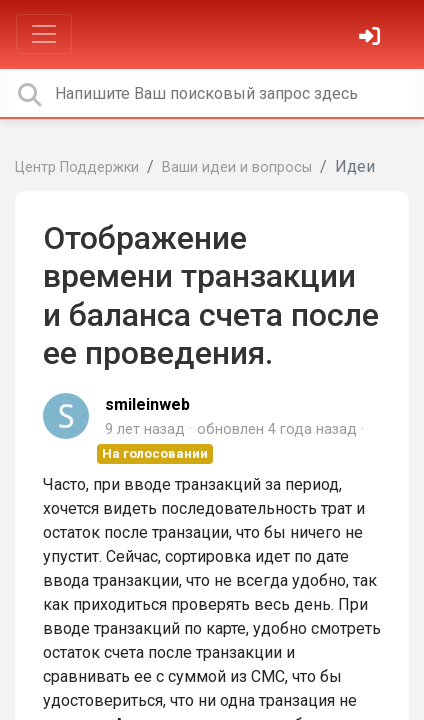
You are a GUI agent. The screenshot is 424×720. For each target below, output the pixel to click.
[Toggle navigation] (44, 34)
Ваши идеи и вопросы (237, 167)
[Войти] (372, 38)
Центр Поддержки (77, 167)
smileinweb (147, 404)
